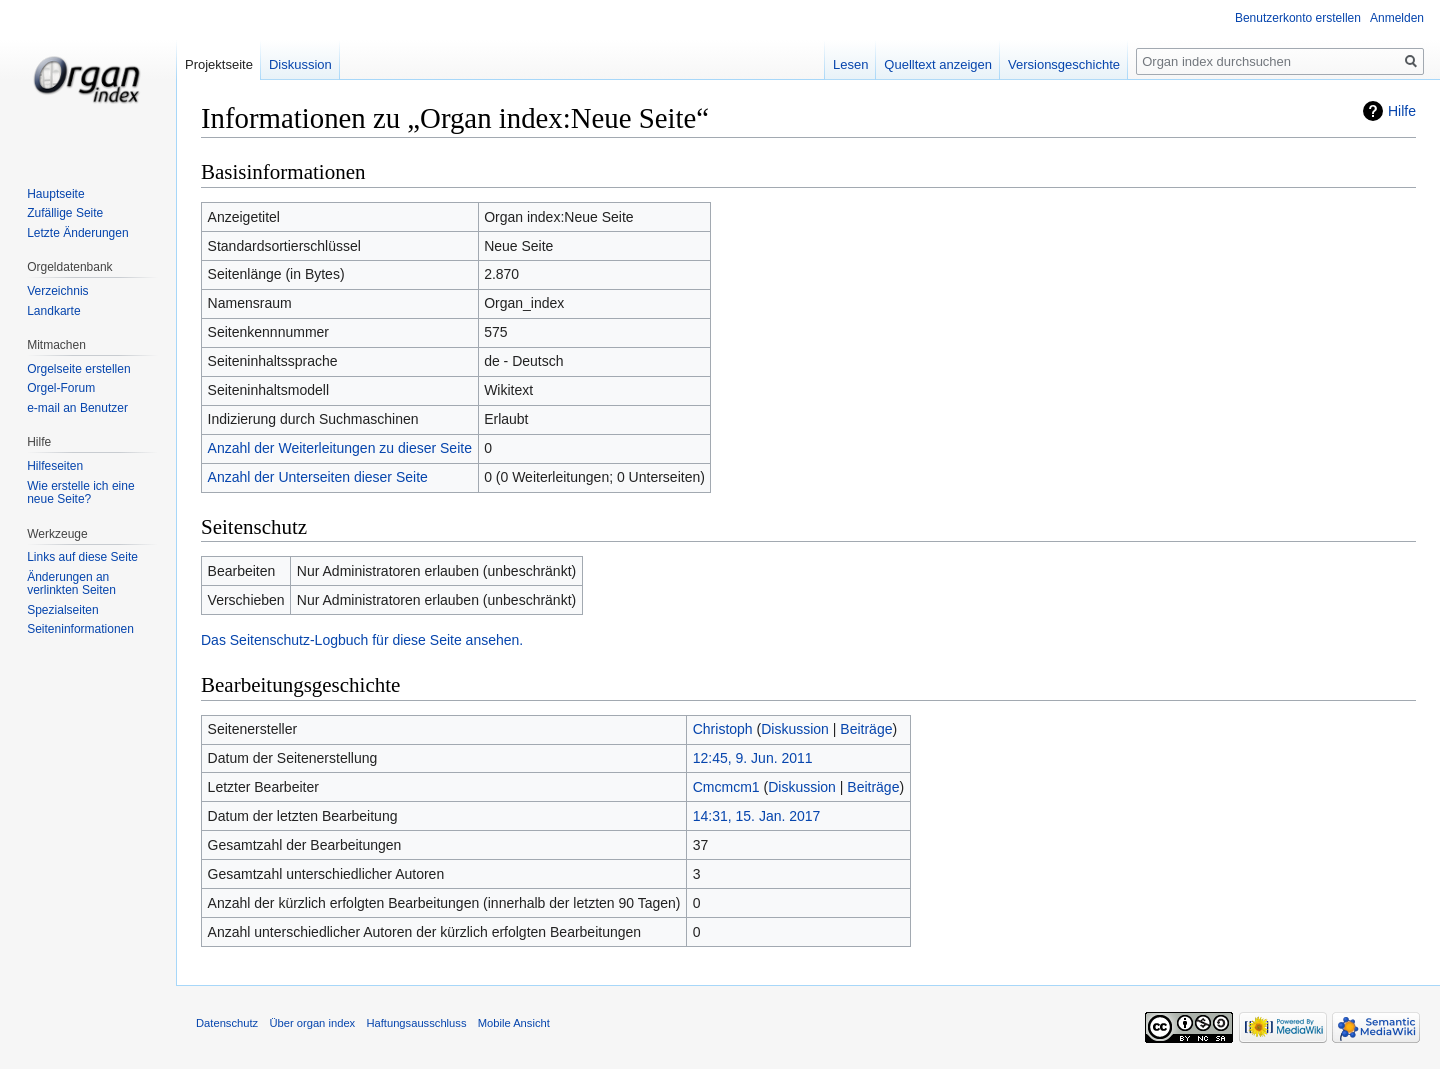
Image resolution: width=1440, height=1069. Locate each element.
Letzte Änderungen (77, 233)
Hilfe (1402, 111)
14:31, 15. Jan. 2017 (757, 816)
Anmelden (1397, 18)
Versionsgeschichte (1064, 64)
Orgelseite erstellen (78, 369)
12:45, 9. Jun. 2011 (753, 758)
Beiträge (866, 729)
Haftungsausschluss (416, 1023)
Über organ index (312, 1023)
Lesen (850, 64)
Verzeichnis (57, 291)
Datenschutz (227, 1023)
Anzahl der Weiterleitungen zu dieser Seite (340, 448)
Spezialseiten (62, 610)
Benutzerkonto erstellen (1298, 18)
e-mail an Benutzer (77, 408)
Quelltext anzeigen (938, 64)
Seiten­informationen (80, 629)
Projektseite (219, 64)
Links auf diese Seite (82, 557)
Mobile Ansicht (514, 1023)
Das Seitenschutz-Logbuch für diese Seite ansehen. (362, 640)
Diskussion (795, 729)
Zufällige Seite (65, 213)
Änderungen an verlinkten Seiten (71, 584)
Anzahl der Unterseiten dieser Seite (318, 477)
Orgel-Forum (61, 388)
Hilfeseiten (55, 466)
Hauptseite (55, 194)
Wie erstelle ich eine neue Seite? (80, 493)
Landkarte (53, 311)
